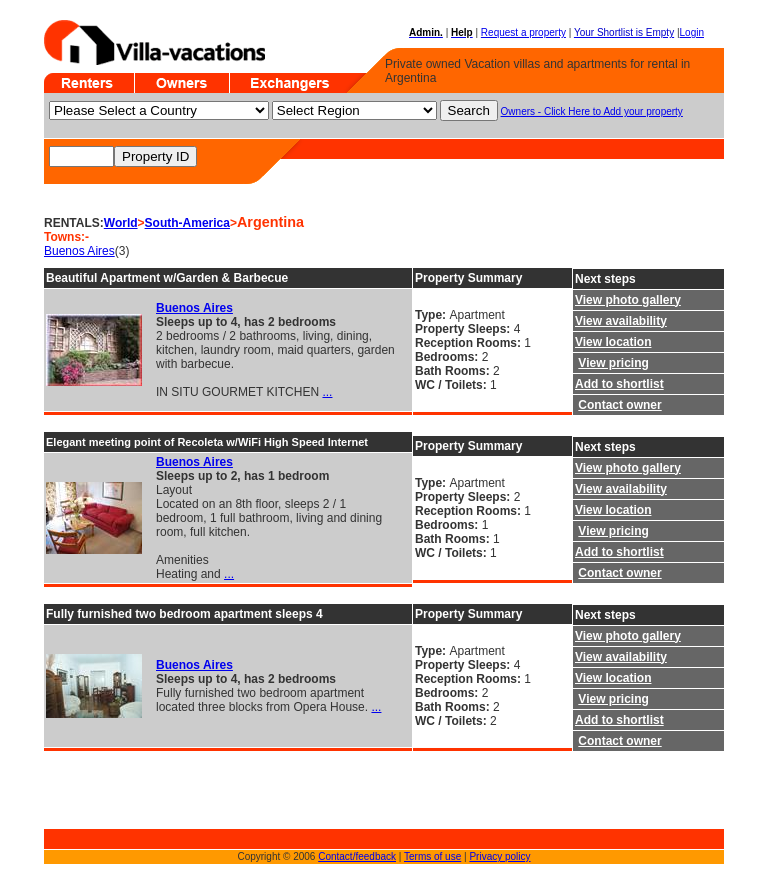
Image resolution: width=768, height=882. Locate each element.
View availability (621, 321)
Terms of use (432, 856)
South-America (187, 223)
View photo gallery (628, 300)
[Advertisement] (104, 798)
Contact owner (619, 405)
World (121, 223)
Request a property (523, 32)
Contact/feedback (357, 856)
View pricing (613, 363)
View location (613, 342)
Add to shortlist (619, 384)
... (327, 392)
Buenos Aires (79, 251)
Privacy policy (499, 856)
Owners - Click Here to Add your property (592, 111)
